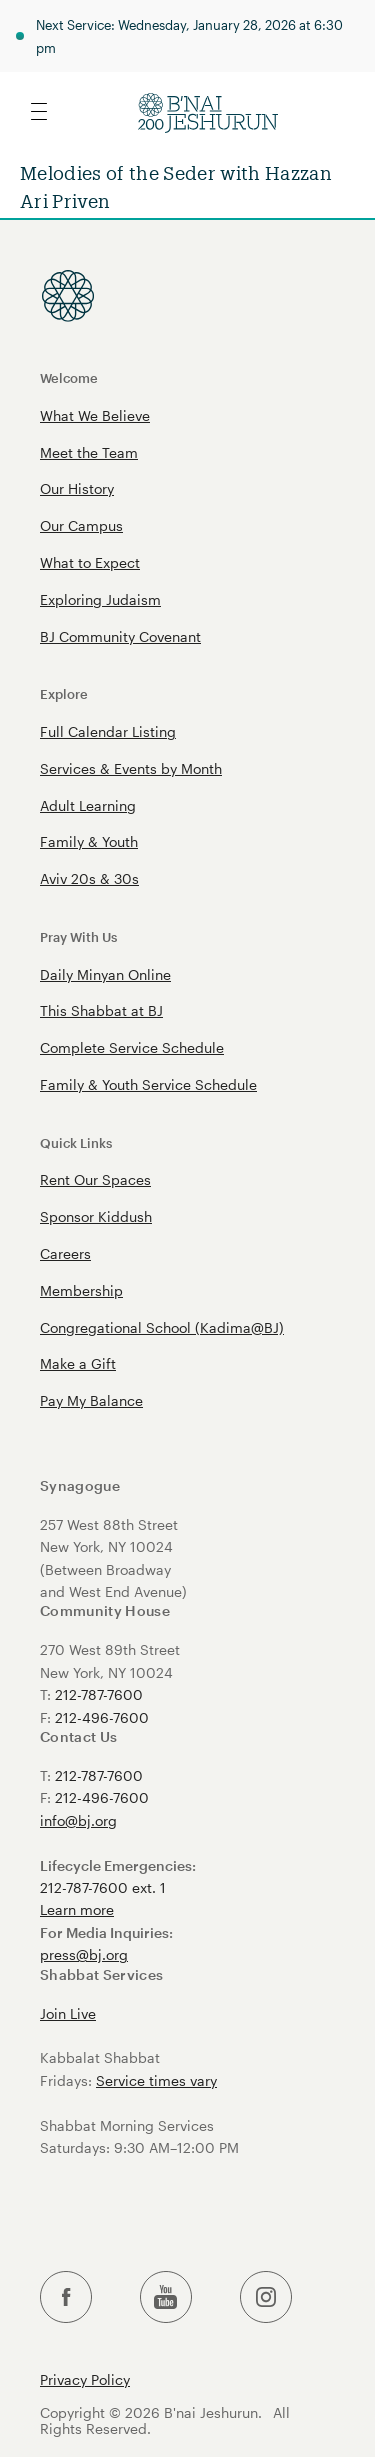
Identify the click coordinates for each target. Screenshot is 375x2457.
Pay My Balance (91, 1400)
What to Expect (90, 562)
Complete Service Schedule (132, 1047)
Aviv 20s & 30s (89, 878)
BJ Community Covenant (120, 636)
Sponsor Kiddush (96, 1216)
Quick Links (76, 1142)
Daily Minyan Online (105, 974)
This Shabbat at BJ (101, 1010)
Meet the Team (89, 452)
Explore (64, 693)
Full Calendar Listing (108, 731)
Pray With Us (78, 936)
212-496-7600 (102, 1717)
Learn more (77, 1909)
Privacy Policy (85, 2380)
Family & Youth (89, 841)
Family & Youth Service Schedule (148, 1084)
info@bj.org (78, 1820)
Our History (77, 488)
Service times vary (156, 2080)
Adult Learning (88, 805)
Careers (65, 1253)
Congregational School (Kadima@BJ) (162, 1327)
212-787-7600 (99, 1694)
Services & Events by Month (131, 768)
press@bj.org (84, 1954)
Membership (81, 1290)
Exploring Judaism (100, 599)
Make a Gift (78, 1363)
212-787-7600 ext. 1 (103, 1887)
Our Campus (81, 525)
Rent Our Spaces (95, 1179)
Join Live (68, 2013)
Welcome (69, 377)
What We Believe (95, 415)
